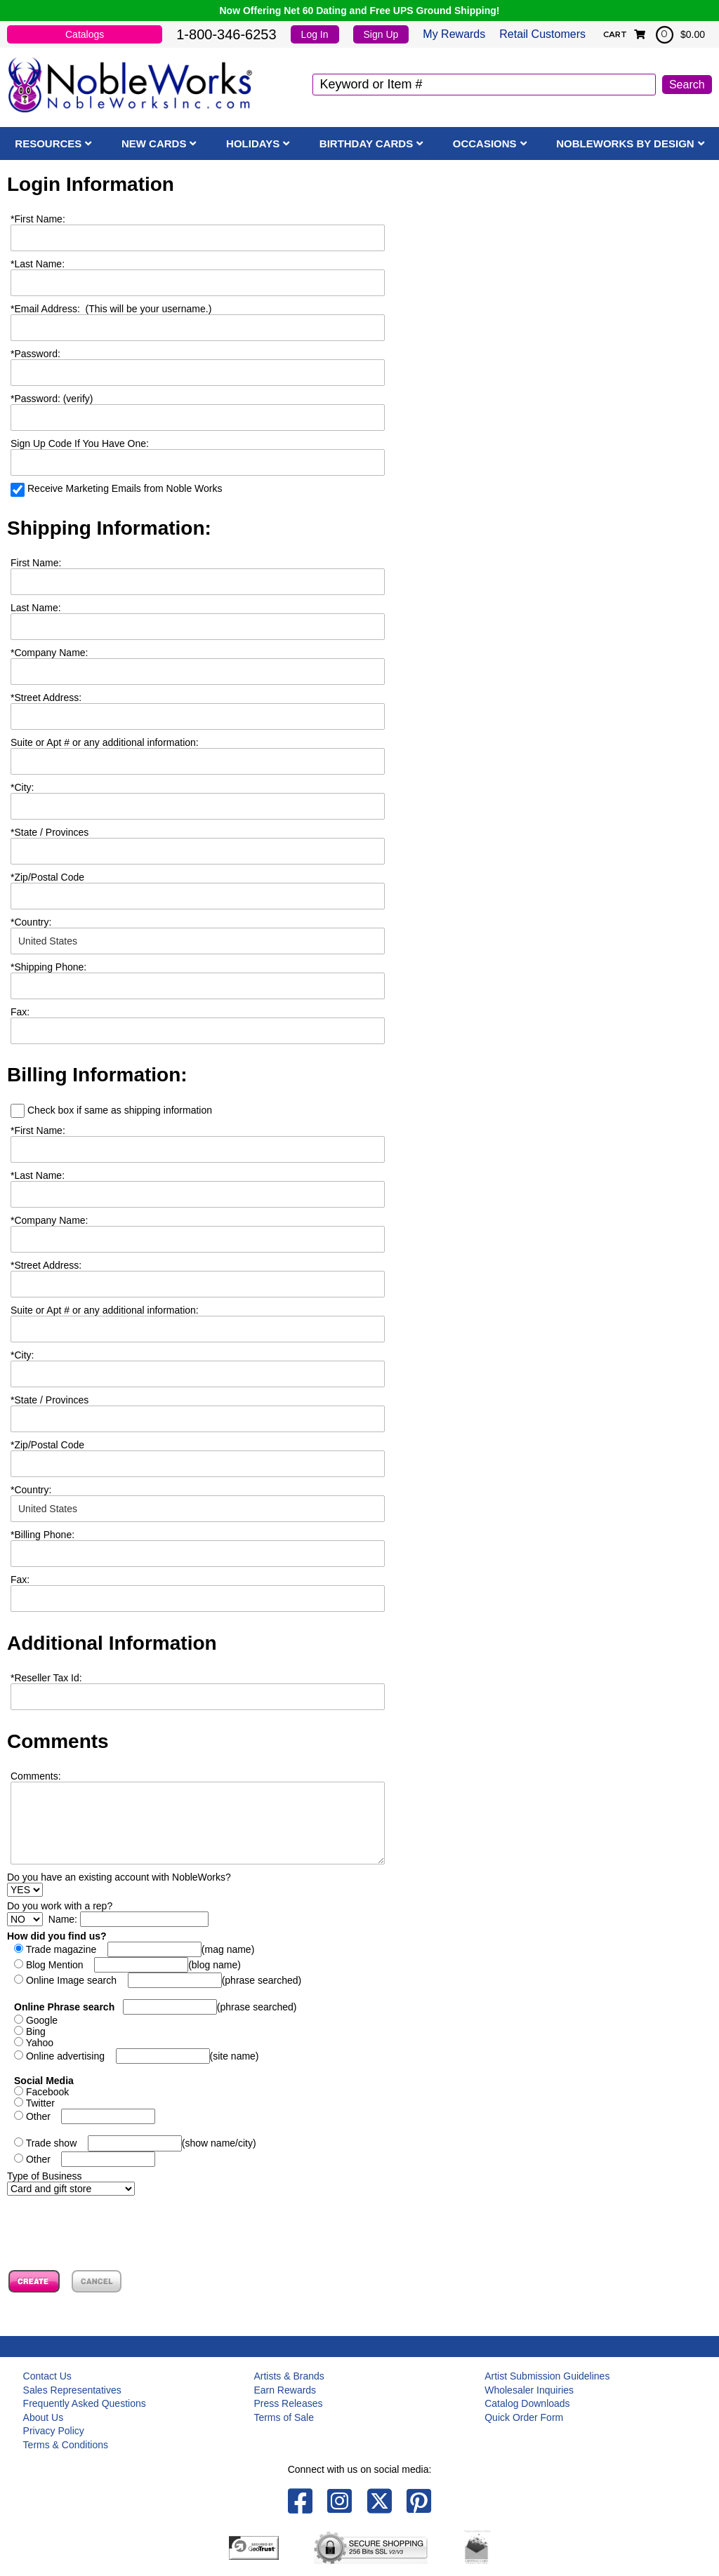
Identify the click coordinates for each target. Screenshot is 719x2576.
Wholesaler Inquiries (529, 2390)
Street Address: (46, 697)
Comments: (36, 1776)
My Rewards (454, 34)
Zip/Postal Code (47, 877)
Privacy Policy (53, 2430)
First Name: (38, 219)
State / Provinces (49, 832)
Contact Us (47, 2376)
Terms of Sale (283, 2417)
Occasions (485, 143)
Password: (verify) (52, 398)
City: (22, 787)
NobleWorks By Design (625, 143)
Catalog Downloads (526, 2403)
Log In (315, 34)
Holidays (252, 143)
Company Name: (49, 652)
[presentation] (113, 2223)
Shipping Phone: (48, 967)
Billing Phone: (42, 1534)
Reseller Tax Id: (46, 1677)
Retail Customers (542, 34)
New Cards (154, 143)
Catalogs (84, 34)
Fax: (20, 1579)
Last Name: (38, 263)
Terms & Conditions (65, 2444)
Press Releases (287, 2403)
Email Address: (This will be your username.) (111, 308)
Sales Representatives (72, 2390)
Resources (48, 143)
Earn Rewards (284, 2390)
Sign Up (381, 34)
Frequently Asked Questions (84, 2403)
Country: (31, 922)
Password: (35, 353)
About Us (43, 2417)
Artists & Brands (288, 2376)
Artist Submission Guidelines (546, 2376)
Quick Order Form (523, 2417)
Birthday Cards (366, 143)
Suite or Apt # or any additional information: (105, 742)
